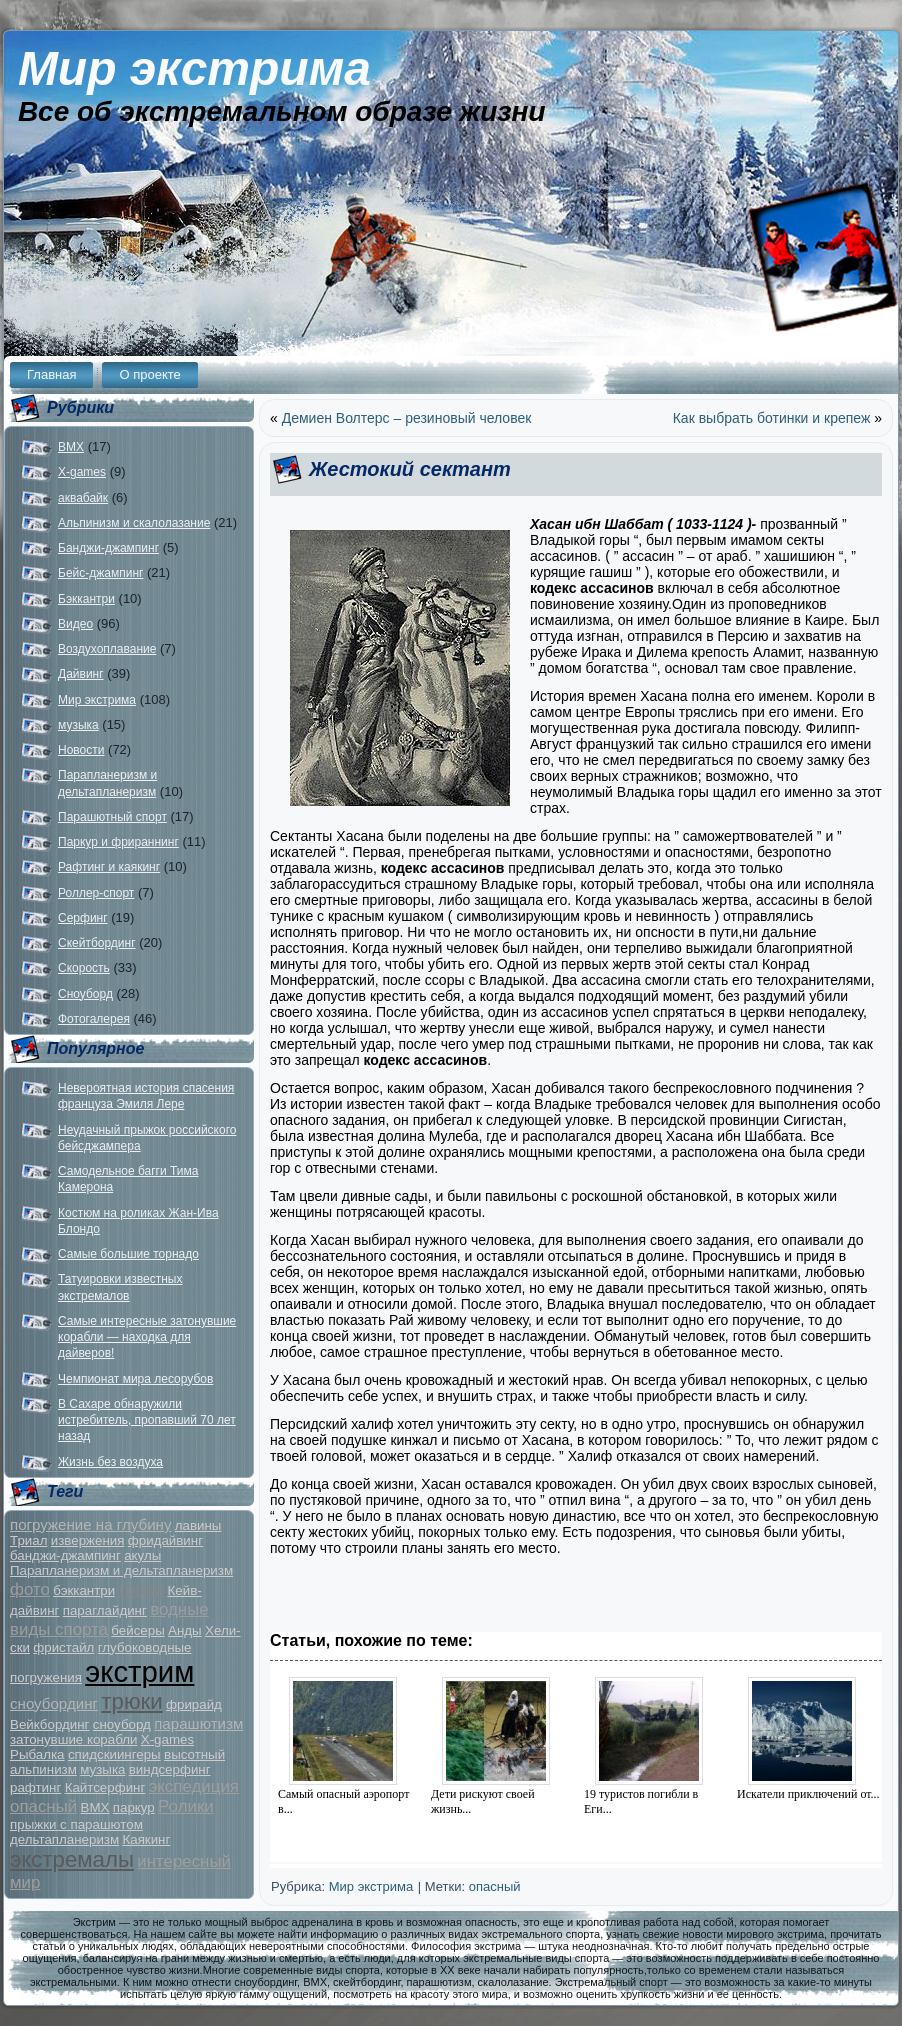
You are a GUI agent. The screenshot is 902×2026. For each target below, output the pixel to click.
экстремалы (72, 1859)
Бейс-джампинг (100, 573)
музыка (78, 725)
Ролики (186, 1806)
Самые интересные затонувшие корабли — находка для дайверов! (147, 1337)
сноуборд (122, 1724)
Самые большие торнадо (128, 1254)
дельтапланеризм (64, 1839)
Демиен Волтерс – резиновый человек (407, 418)
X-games (82, 472)
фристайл (63, 1647)
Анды (185, 1630)
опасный (43, 1806)
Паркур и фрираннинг (118, 842)
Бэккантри (86, 599)
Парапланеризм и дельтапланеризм (121, 1570)
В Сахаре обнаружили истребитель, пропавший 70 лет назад (147, 1420)
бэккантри (84, 1590)
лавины (198, 1525)
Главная (51, 374)
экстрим (139, 1671)
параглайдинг (105, 1610)
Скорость (84, 968)
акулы (142, 1555)
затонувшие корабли (73, 1739)
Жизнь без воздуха (110, 1462)
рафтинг (35, 1787)
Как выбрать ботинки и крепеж (772, 418)
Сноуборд (85, 994)
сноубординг (54, 1703)
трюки (131, 1701)
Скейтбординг (97, 943)
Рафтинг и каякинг (109, 867)
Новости (81, 750)
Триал (28, 1540)
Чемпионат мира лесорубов (135, 1379)
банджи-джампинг (65, 1555)
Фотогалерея (94, 1019)
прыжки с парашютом (76, 1824)
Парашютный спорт (112, 817)
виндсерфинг (170, 1769)
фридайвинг (165, 1540)
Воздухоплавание (107, 649)
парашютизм (198, 1723)
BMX (71, 447)
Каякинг (146, 1839)
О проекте (149, 374)
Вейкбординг (49, 1724)
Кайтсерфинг (105, 1787)
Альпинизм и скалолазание (134, 523)
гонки (142, 1588)
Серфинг (83, 918)
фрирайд (194, 1704)
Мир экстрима (194, 68)
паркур (134, 1807)
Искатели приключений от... (808, 1794)
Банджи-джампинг (108, 548)
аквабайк (83, 498)
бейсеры (137, 1630)
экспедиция (194, 1786)
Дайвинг (81, 674)
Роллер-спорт (96, 893)
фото (30, 1589)
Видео (75, 624)
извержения (88, 1540)
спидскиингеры (114, 1754)
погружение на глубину (90, 1524)
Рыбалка (37, 1754)
